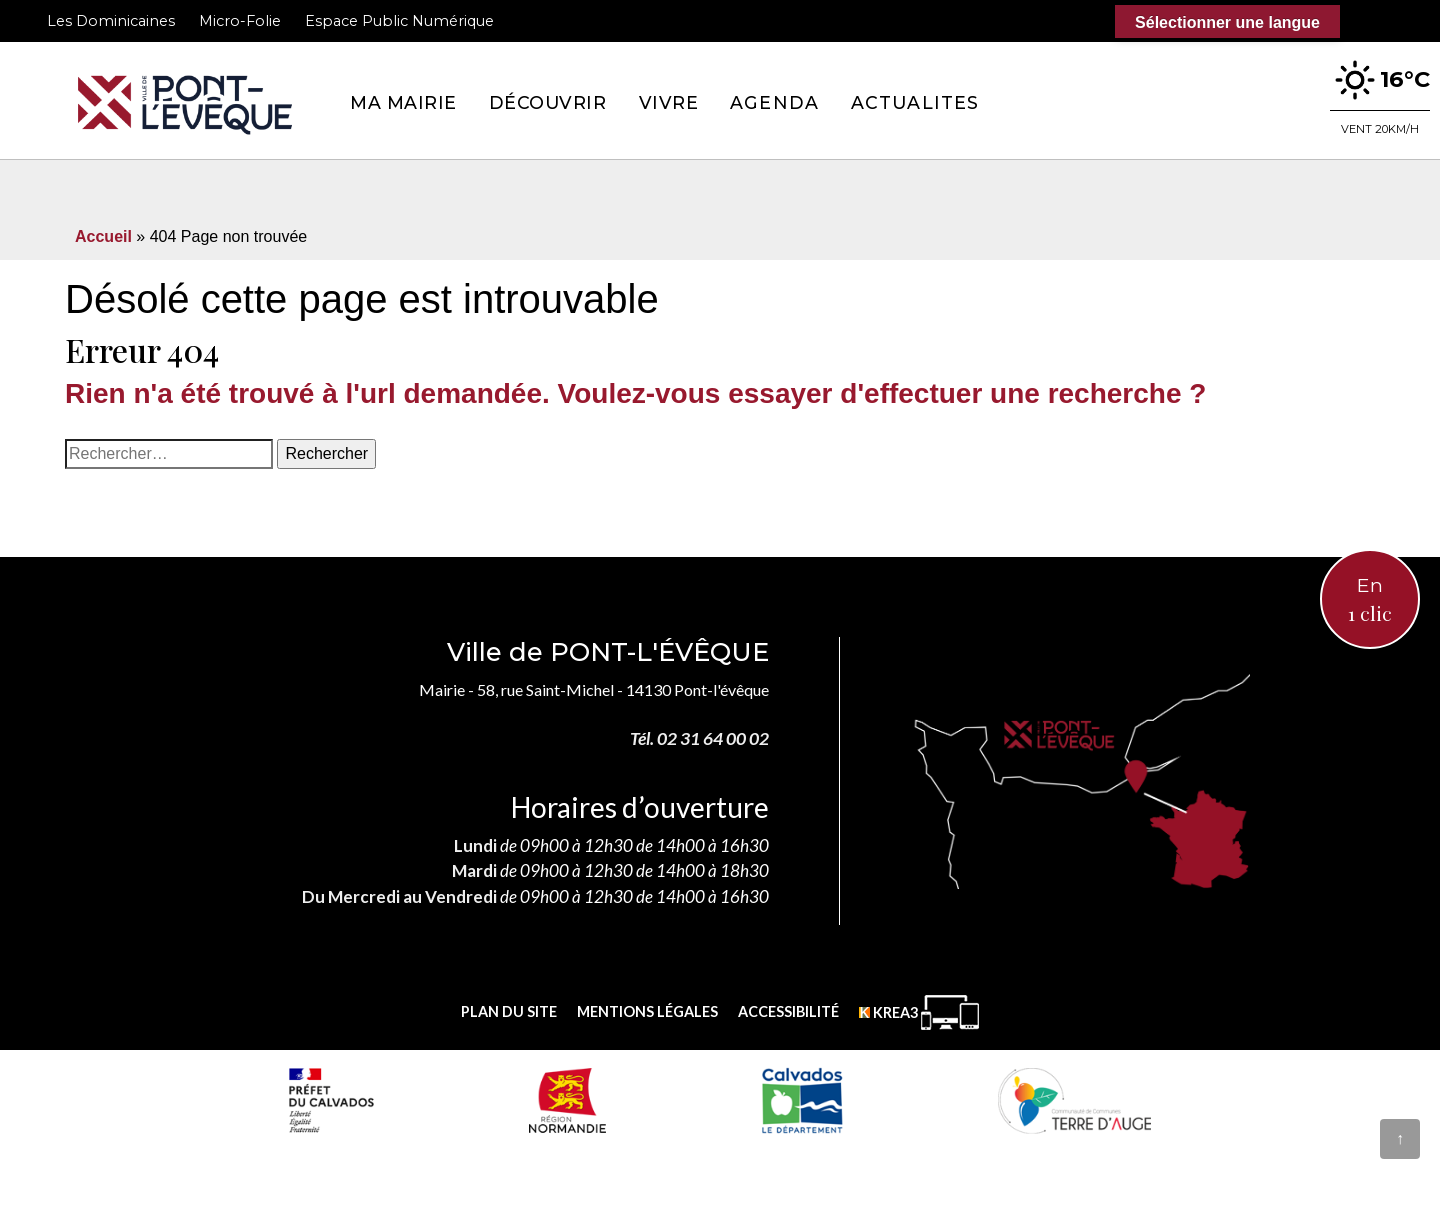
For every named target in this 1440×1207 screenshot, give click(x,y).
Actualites (915, 102)
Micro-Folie (240, 21)
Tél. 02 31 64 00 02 (699, 738)
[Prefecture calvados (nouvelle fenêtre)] (331, 1100)
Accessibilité (788, 1011)
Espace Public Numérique (399, 21)
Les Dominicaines (111, 21)
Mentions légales (647, 1011)
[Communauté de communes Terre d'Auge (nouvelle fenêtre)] (1075, 1100)
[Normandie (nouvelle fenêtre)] (567, 1100)
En (1370, 601)
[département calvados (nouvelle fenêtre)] (801, 1100)
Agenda (774, 102)
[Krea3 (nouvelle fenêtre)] (919, 1012)
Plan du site (509, 1011)
